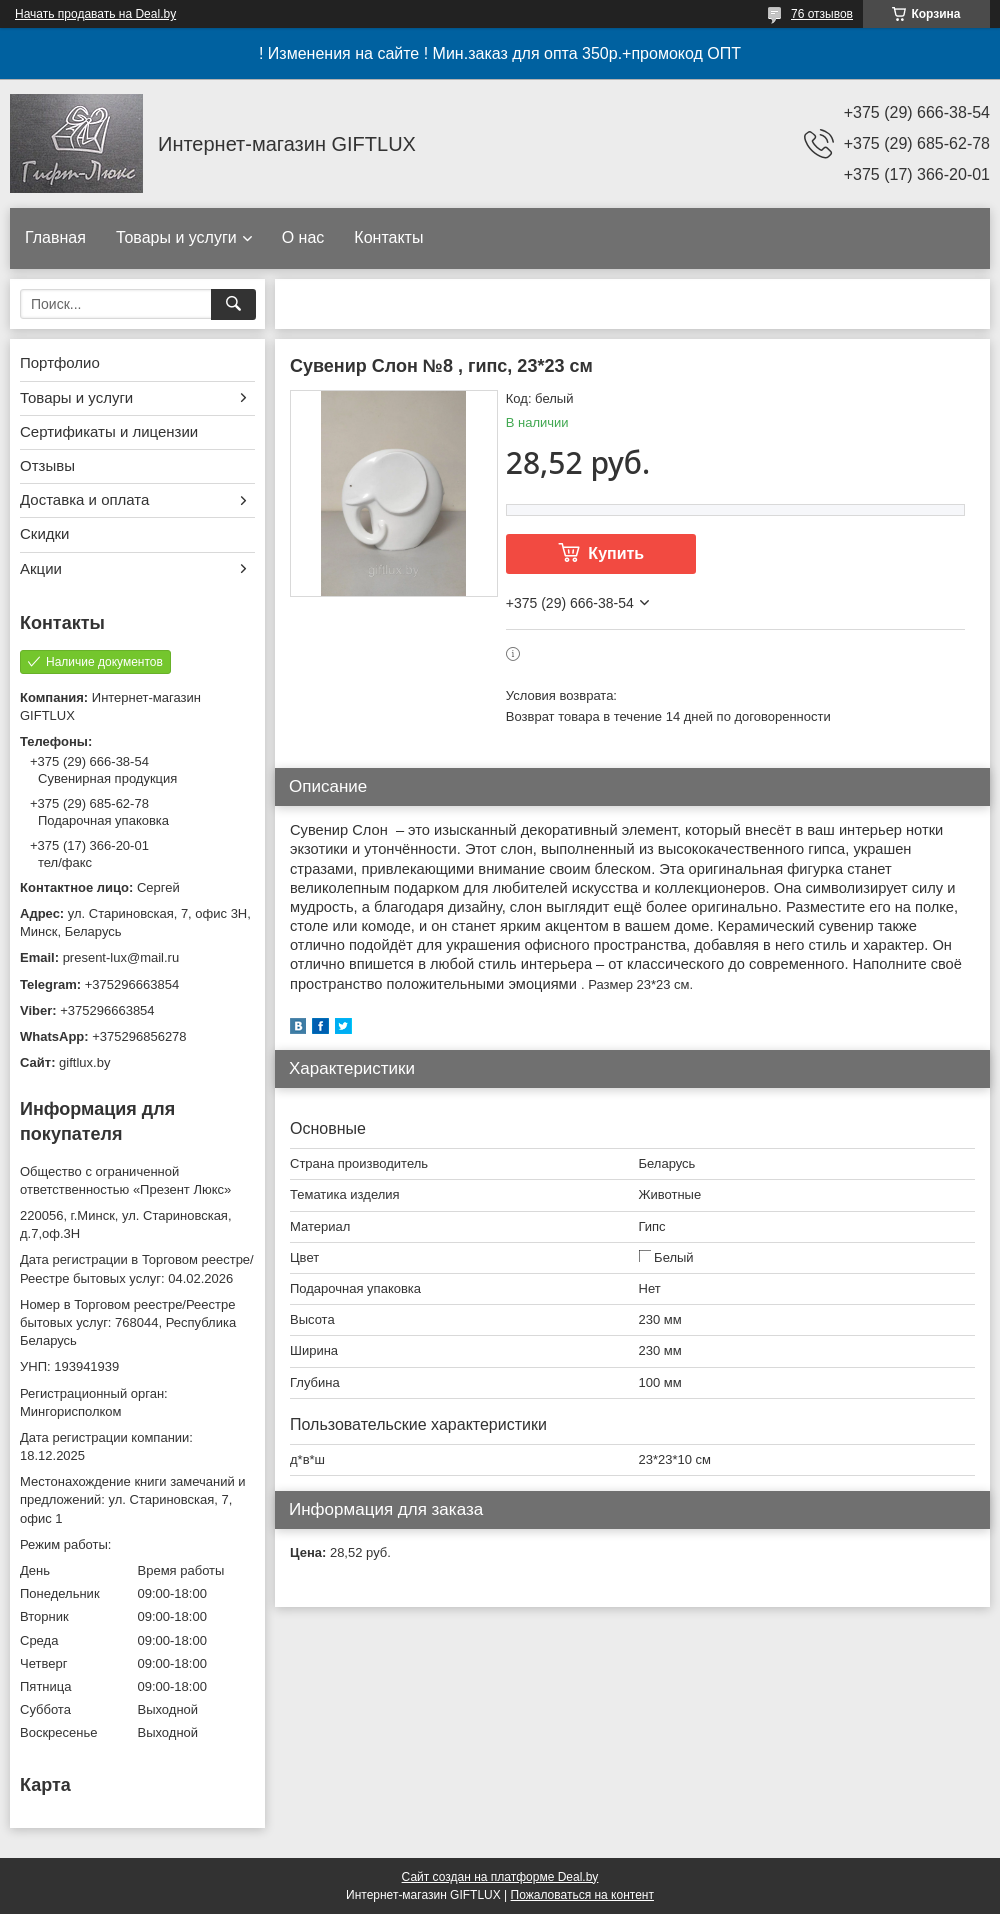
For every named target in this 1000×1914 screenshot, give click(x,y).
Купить (616, 553)
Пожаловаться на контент (582, 1895)
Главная (55, 237)
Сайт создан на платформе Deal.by (500, 1877)
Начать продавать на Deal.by (95, 14)
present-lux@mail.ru (121, 957)
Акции (41, 568)
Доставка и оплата (84, 499)
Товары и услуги (176, 237)
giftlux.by (84, 1062)
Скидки (44, 533)
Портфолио (60, 362)
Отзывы (47, 465)
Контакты (388, 237)
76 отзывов (822, 14)
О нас (303, 237)
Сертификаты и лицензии (109, 431)
